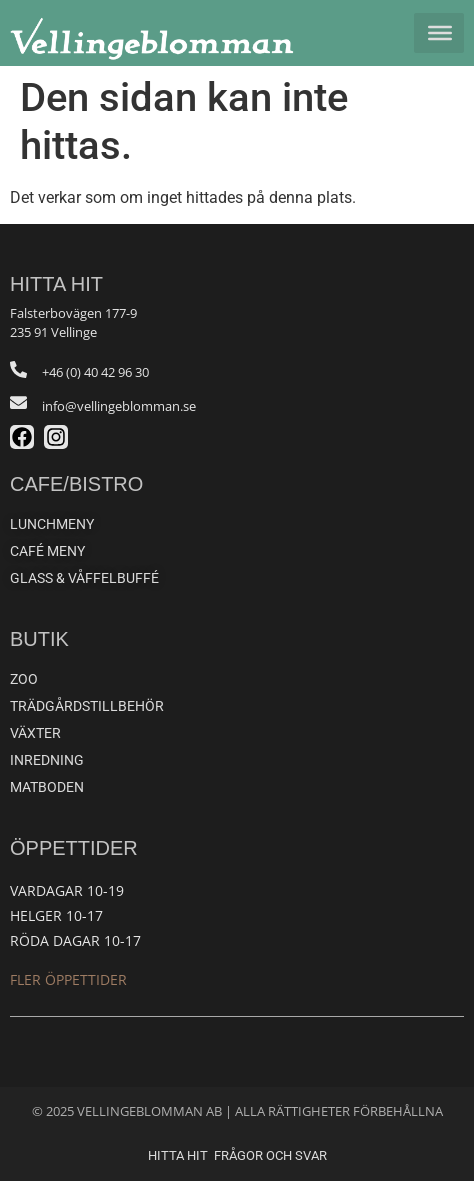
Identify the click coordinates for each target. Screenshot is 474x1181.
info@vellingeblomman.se (119, 406)
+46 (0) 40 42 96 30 (95, 372)
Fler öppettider (68, 979)
